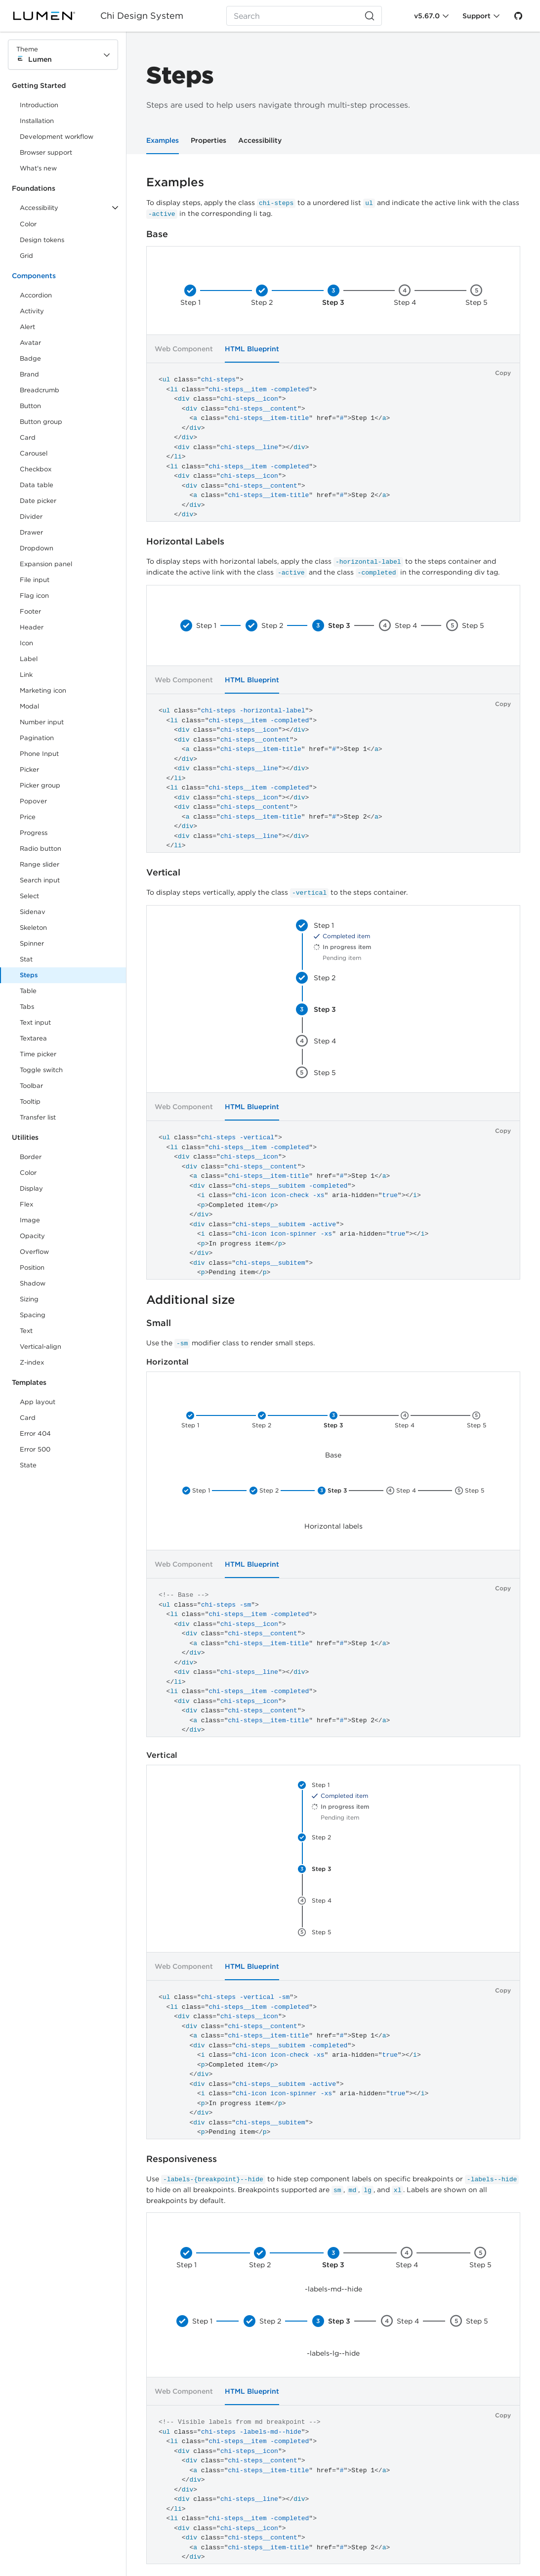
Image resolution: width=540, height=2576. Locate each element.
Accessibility (260, 140)
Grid (26, 255)
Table (28, 991)
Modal (29, 706)
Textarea (33, 1038)
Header (31, 627)
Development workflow (56, 136)
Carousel (33, 453)
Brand (29, 374)
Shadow (32, 1283)
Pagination (37, 738)
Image (30, 1220)
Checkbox (35, 469)
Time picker (38, 1054)
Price (28, 817)
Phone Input (39, 753)
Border (31, 1157)
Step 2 (262, 302)
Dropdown (36, 548)
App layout (37, 1402)
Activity (32, 311)
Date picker (38, 501)
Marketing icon (43, 690)
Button (37, 408)
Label (29, 659)
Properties (208, 140)
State (28, 1465)
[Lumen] (50, 15)
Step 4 (405, 302)
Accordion (36, 295)
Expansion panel (46, 564)
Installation (37, 121)
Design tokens (42, 240)
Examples (162, 140)
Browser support (46, 152)
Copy (503, 372)
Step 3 (333, 302)
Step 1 (190, 302)
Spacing (32, 1315)
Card (28, 437)
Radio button (40, 848)
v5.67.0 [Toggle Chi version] (427, 15)
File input (34, 580)
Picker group (40, 785)
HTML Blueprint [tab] (252, 348)
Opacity (32, 1236)
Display (31, 1188)
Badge (30, 358)
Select (29, 896)
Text (26, 1331)
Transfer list (38, 1117)
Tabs (27, 1006)
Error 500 (35, 1449)
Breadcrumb (39, 390)
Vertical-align (40, 1346)
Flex (26, 1204)
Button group (41, 421)
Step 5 (476, 302)
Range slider (39, 864)
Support (476, 15)
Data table (36, 485)
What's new (38, 168)
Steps (29, 975)
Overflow (34, 1251)
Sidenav (32, 912)
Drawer (31, 532)
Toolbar (31, 1085)
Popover (33, 801)
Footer (30, 611)
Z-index (32, 1362)
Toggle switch (41, 1070)
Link (37, 676)
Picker (29, 769)
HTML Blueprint (252, 679)
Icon (26, 643)
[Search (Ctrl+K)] (304, 16)
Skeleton (33, 927)
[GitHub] (518, 16)
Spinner (32, 943)
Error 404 (35, 1433)
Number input (42, 722)
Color (28, 224)
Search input (40, 880)
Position (32, 1267)
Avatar (30, 342)
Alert (27, 327)
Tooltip (30, 1101)
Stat (26, 959)
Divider (31, 516)
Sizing (29, 1299)
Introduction (39, 105)
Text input (35, 1022)
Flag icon (34, 595)
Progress (33, 833)
